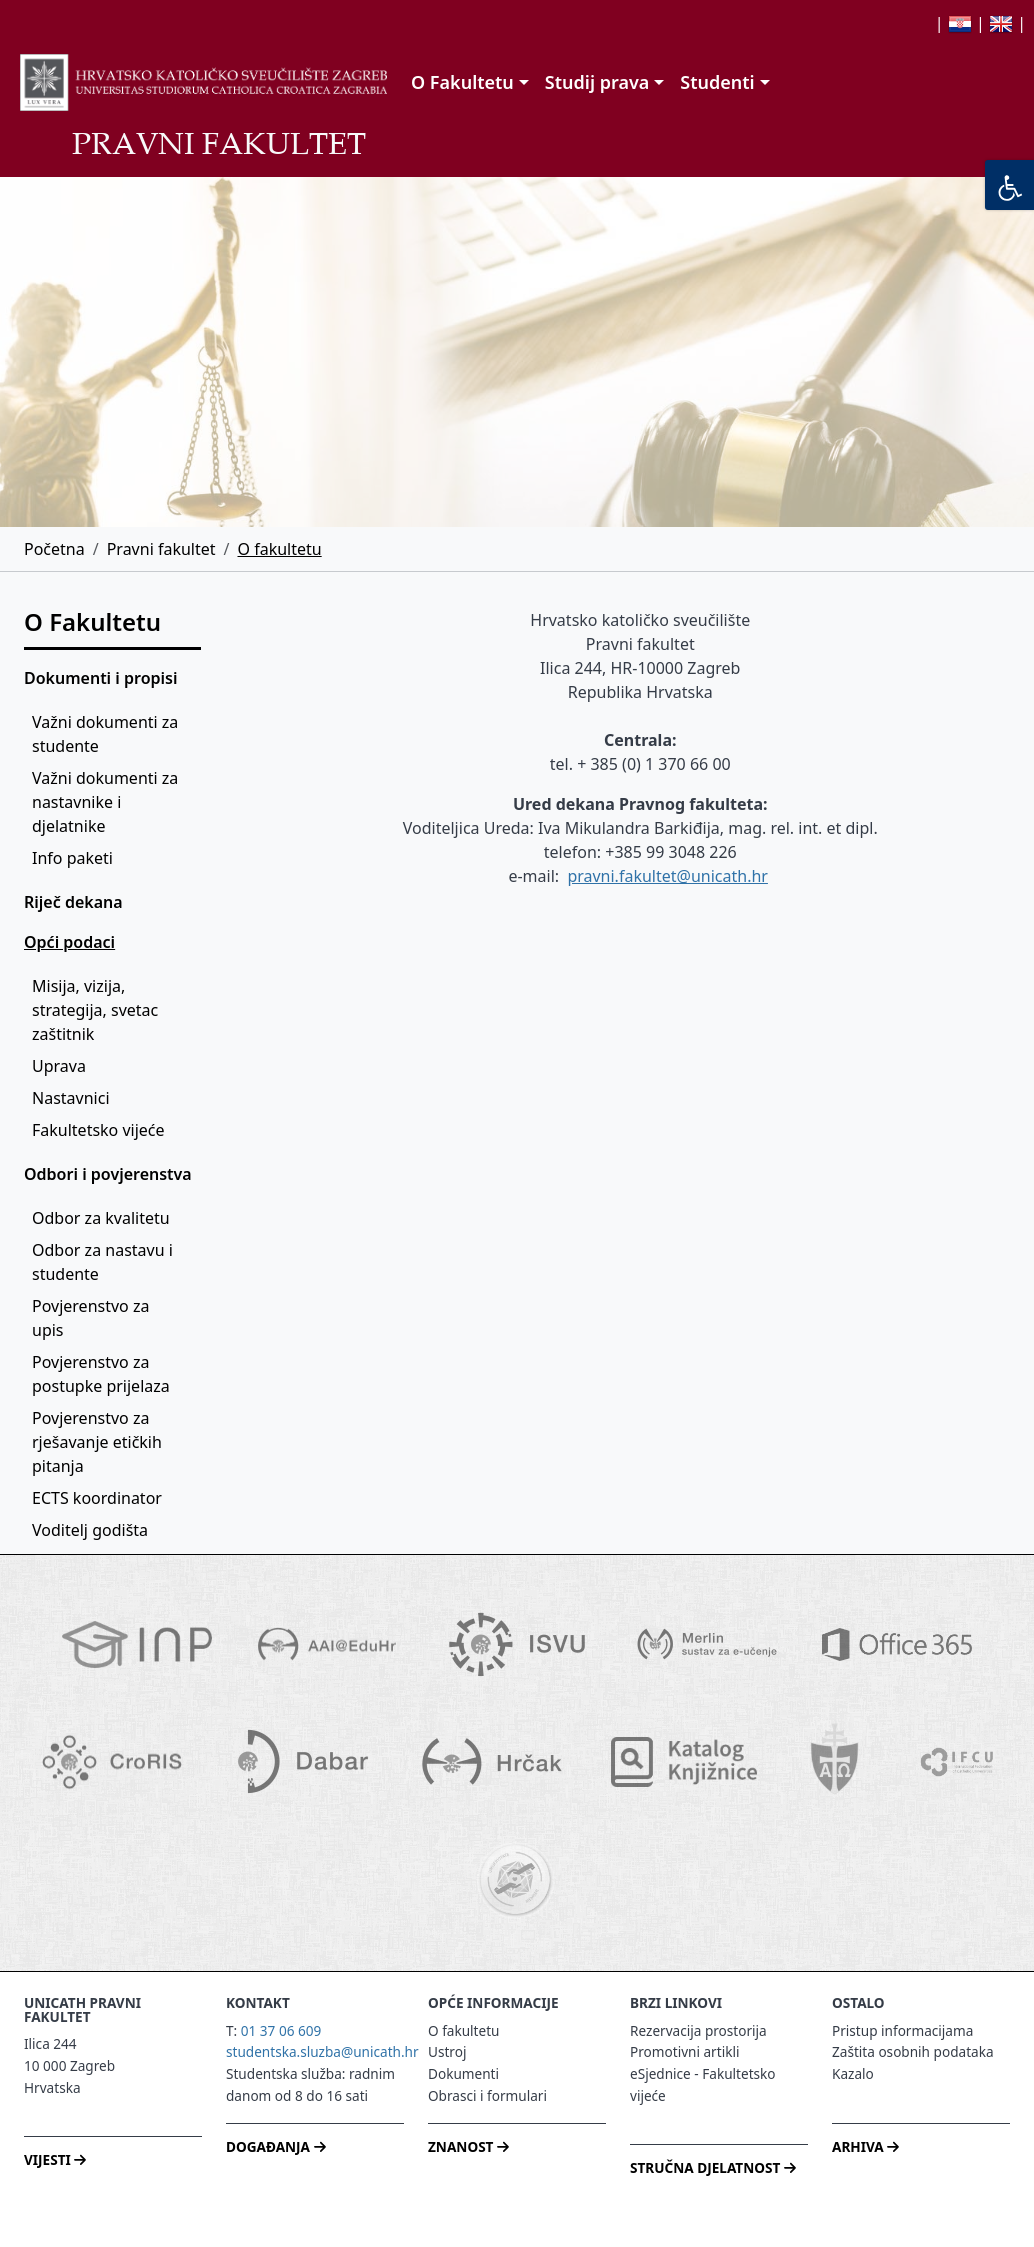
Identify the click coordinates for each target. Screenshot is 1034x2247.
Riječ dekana (73, 902)
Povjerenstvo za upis (93, 1318)
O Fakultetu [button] (462, 82)
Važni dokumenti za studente (107, 734)
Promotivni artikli (684, 2051)
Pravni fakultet (161, 549)
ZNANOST (468, 2146)
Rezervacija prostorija (698, 2030)
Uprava (59, 1066)
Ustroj (447, 2051)
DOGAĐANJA (275, 2146)
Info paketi (72, 858)
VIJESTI (55, 2159)
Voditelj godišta (90, 1530)
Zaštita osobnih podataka (913, 2051)
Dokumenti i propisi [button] (100, 678)
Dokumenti (463, 2073)
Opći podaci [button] (69, 942)
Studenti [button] (717, 82)
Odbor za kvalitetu (101, 1218)
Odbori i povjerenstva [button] (108, 1174)
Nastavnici (71, 1098)
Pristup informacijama (902, 2030)
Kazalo (853, 2073)
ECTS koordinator (97, 1498)
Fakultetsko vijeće (98, 1130)
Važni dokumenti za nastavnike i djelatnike (107, 802)
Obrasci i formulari (487, 2095)
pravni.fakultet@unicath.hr (667, 876)
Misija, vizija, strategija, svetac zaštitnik (97, 1010)
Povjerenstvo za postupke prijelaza (101, 1374)
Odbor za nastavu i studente (104, 1262)
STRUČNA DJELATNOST (713, 2167)
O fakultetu (280, 549)
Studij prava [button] (597, 82)
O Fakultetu (92, 621)
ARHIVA (865, 2146)
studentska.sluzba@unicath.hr (322, 2051)
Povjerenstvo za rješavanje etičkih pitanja (99, 1442)
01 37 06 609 (281, 2030)
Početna (54, 549)
